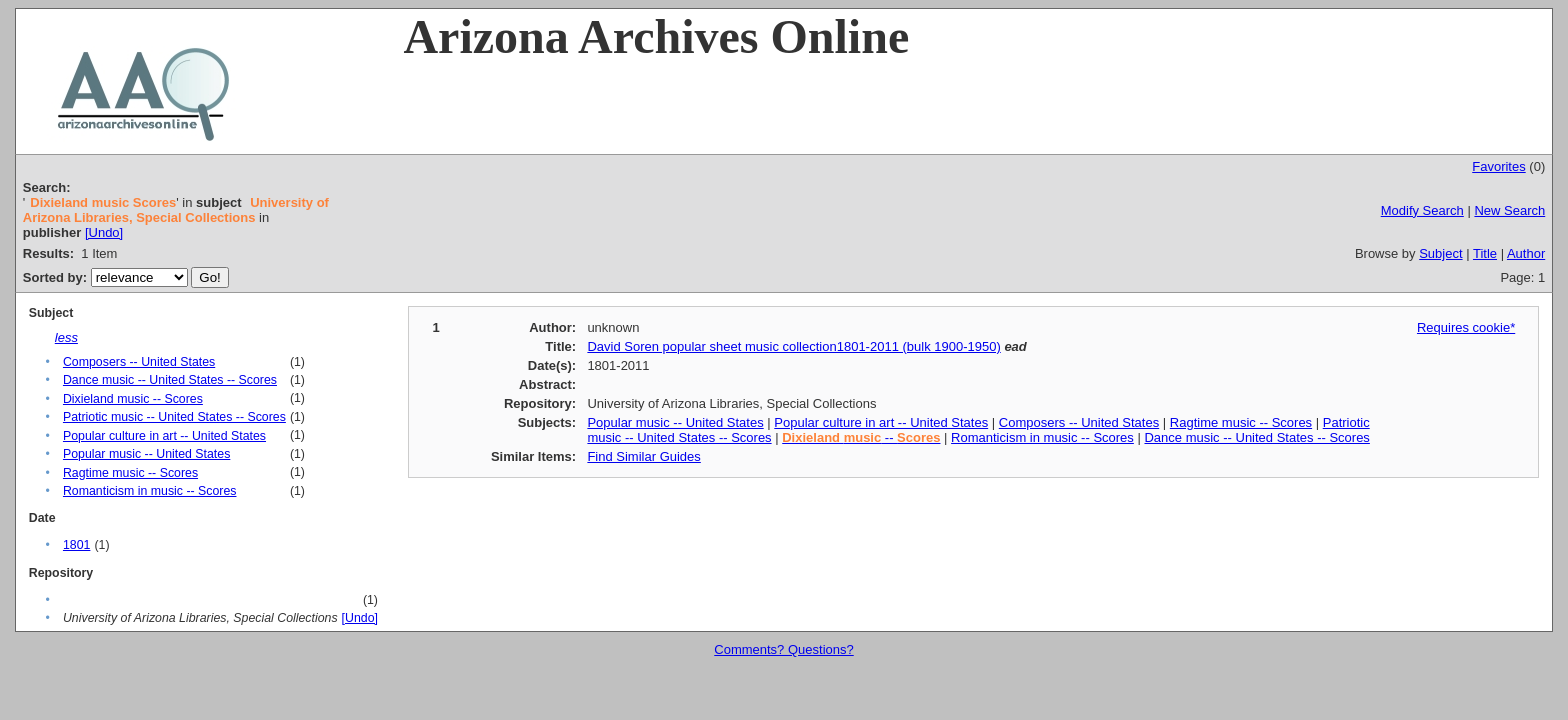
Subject (1440, 253)
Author (1526, 253)
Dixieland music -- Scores (133, 399)
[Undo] (104, 232)
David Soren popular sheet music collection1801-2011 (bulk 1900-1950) (793, 346)
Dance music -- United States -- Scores (170, 380)
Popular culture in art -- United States (164, 436)
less (66, 337)
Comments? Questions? (783, 649)
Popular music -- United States (146, 454)
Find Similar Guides (643, 456)
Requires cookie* (1466, 327)
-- (861, 437)
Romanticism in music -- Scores (150, 491)
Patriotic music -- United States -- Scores (174, 417)
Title (1485, 253)
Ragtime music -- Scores (130, 473)
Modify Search (1422, 210)
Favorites (1498, 166)
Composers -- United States (139, 362)
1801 (76, 545)
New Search (1509, 210)
